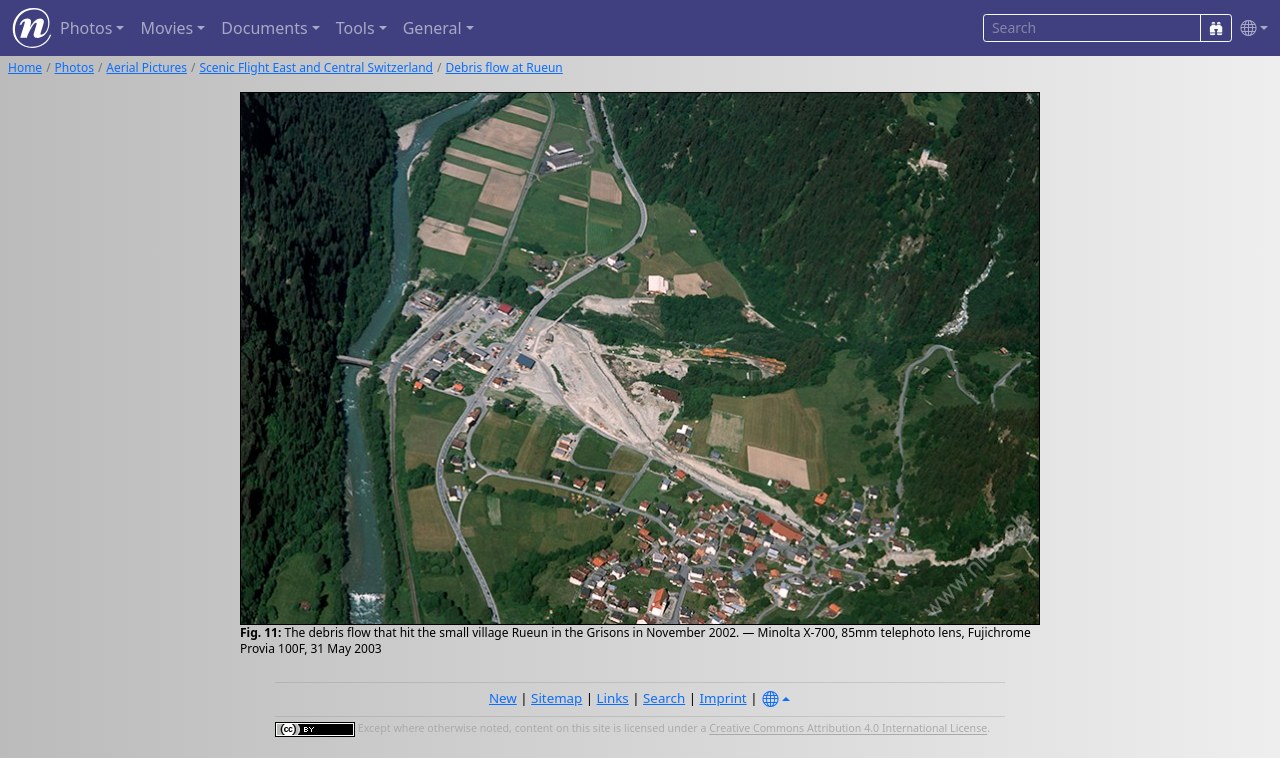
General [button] (432, 28)
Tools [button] (355, 28)
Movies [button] (166, 28)
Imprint (723, 698)
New (503, 698)
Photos (74, 67)
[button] (1250, 28)
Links (613, 698)
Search (664, 698)
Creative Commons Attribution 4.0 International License (848, 729)
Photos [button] (86, 28)
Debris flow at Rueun (503, 67)
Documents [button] (264, 28)
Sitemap (556, 698)
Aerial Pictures (146, 67)
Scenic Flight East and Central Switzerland (316, 67)
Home (25, 67)
